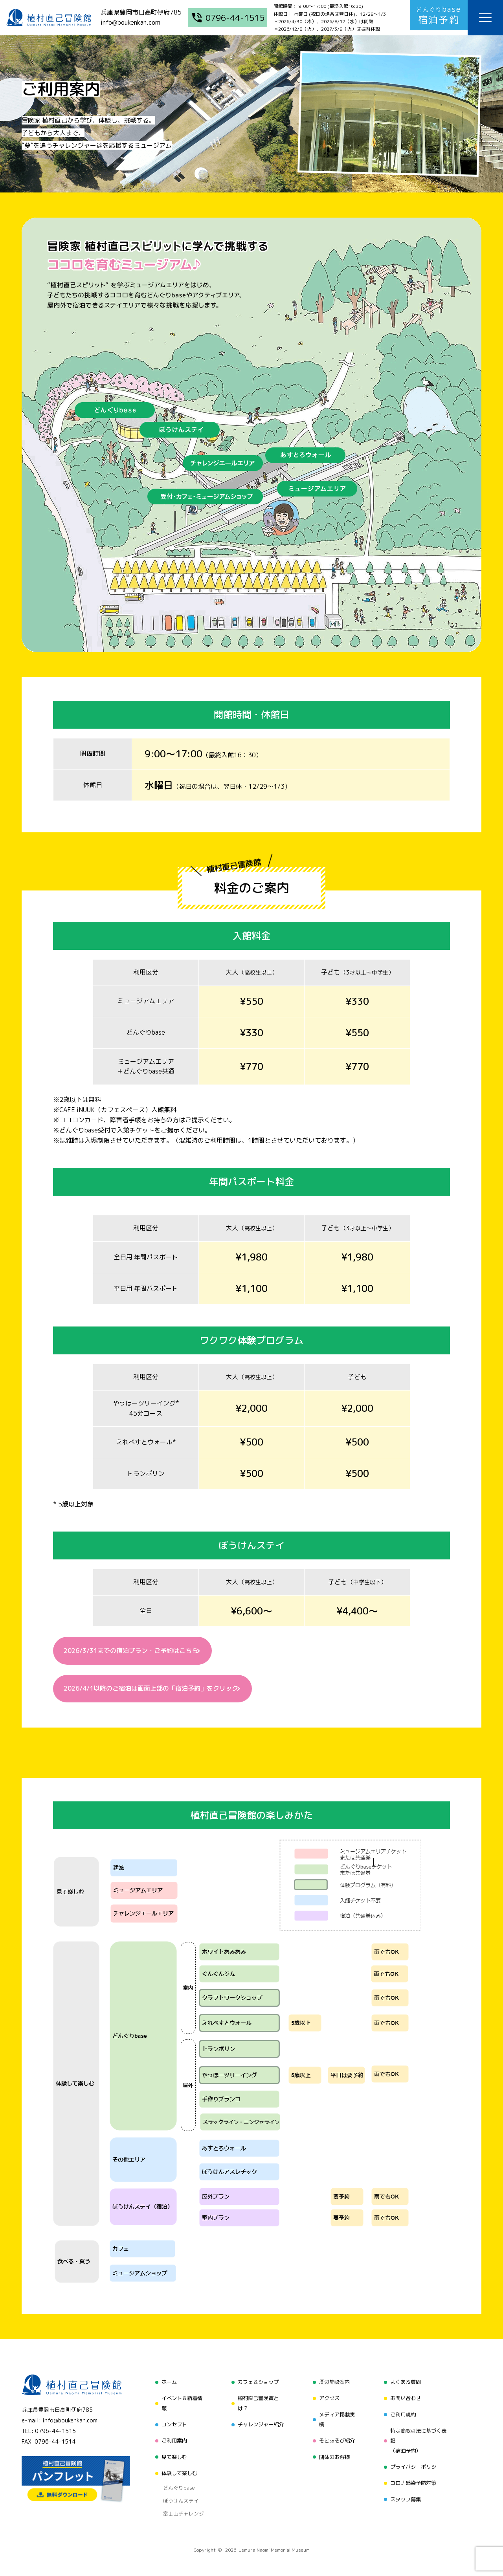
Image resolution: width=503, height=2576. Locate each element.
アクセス (328, 2399)
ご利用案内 (171, 2439)
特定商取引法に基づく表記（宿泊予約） (419, 2439)
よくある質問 (405, 2384)
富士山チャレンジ (180, 2501)
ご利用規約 (403, 2414)
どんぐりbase (176, 2481)
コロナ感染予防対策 (414, 2479)
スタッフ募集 (405, 2494)
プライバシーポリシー (416, 2464)
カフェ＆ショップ (257, 2384)
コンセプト (171, 2424)
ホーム (166, 2384)
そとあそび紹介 (336, 2439)
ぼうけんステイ (177, 2491)
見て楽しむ (171, 2454)
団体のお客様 (333, 2454)
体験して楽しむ (177, 2469)
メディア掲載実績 (336, 2419)
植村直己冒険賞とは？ (257, 2404)
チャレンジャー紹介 (260, 2424)
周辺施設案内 (333, 2384)
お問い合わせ (405, 2399)
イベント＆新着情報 (180, 2404)
